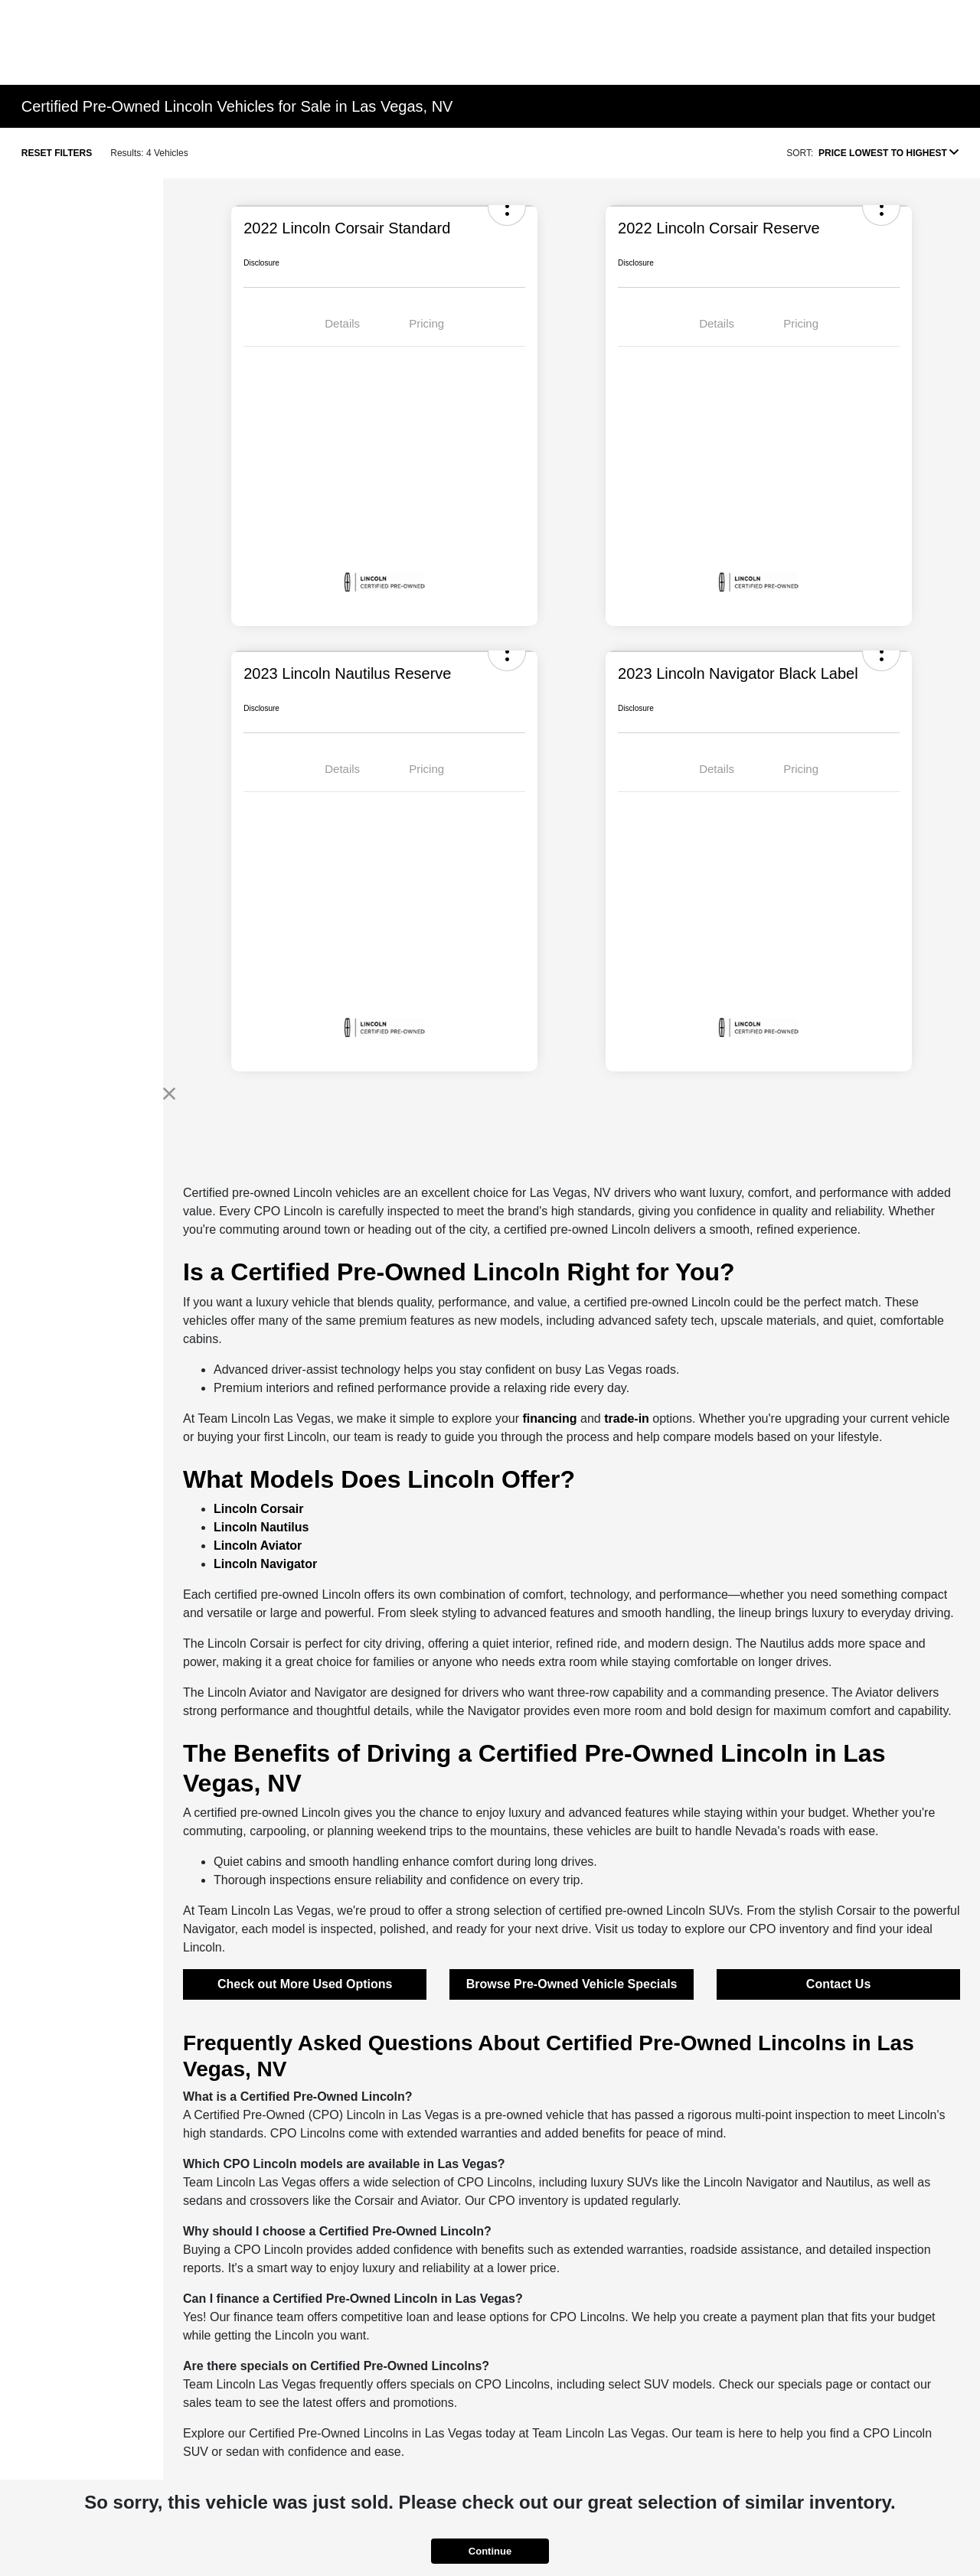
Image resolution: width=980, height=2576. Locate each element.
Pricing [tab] (426, 323)
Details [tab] (342, 323)
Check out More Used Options (304, 1984)
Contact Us (838, 1984)
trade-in (626, 1418)
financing (549, 1418)
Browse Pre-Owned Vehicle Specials (572, 1984)
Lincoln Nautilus (261, 1527)
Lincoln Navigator (265, 1563)
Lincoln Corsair (258, 1508)
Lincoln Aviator (258, 1545)
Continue (490, 2551)
